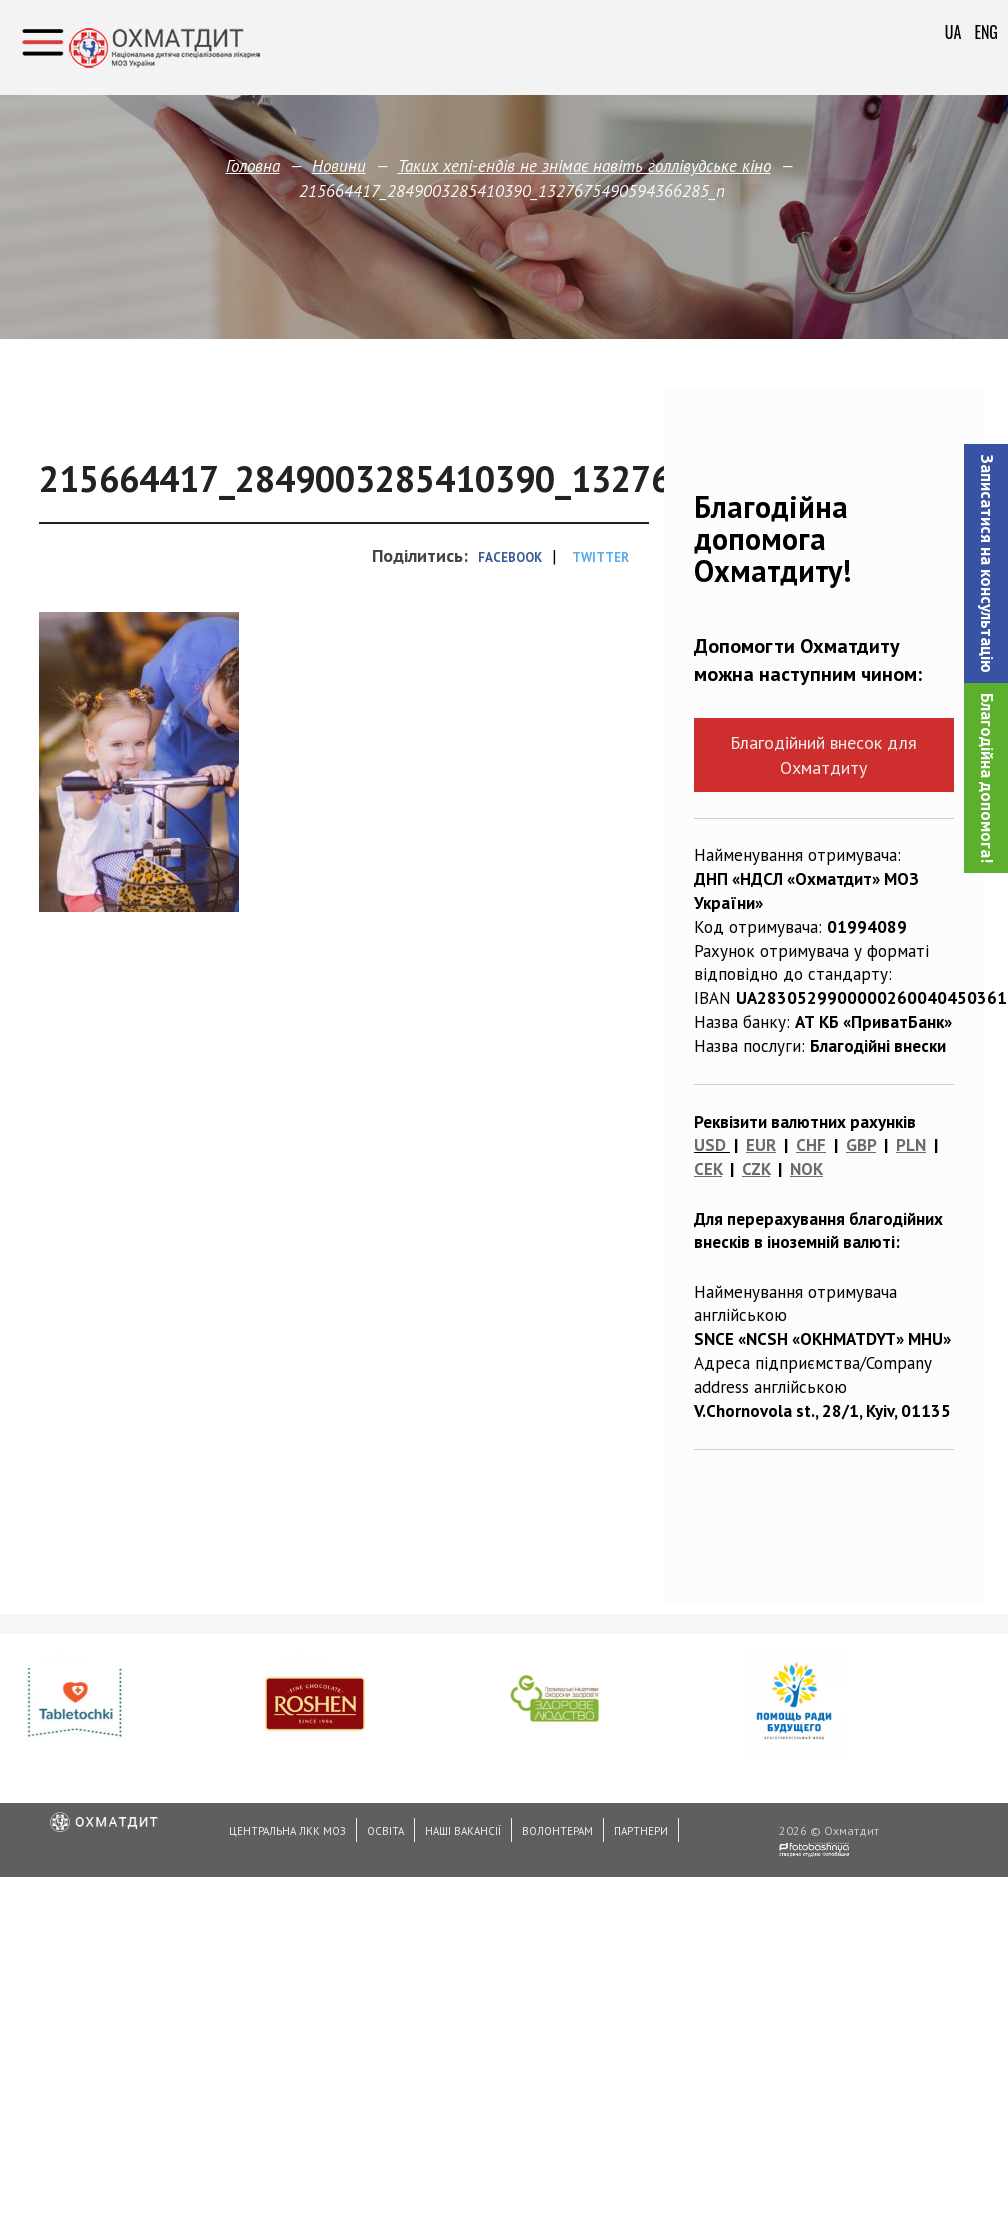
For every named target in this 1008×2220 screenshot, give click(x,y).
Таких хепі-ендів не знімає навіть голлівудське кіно (584, 166)
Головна (253, 166)
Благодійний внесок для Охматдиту (823, 755)
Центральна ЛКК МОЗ (287, 1831)
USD (710, 1145)
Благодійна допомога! (987, 778)
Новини (339, 166)
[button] (986, 563)
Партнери (641, 1831)
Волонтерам (557, 1831)
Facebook (510, 557)
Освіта (385, 1831)
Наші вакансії (463, 1831)
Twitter (600, 557)
